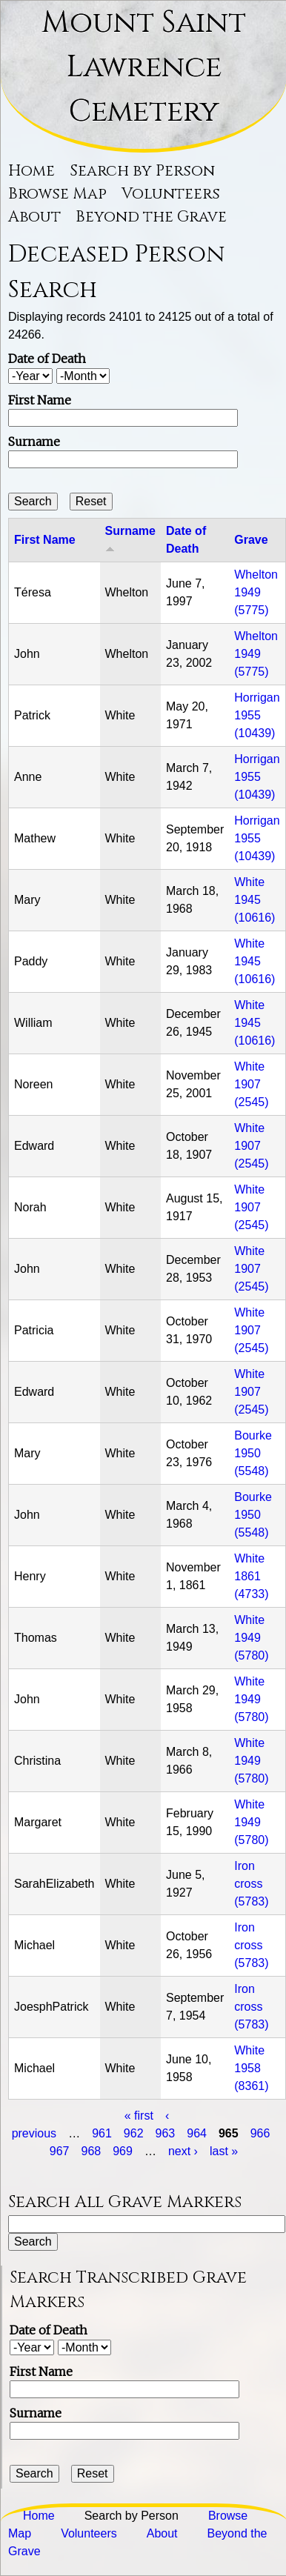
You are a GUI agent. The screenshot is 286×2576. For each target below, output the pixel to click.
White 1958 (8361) (251, 2068)
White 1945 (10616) (254, 900)
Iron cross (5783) (251, 1884)
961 (102, 2133)
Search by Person (142, 171)
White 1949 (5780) (251, 1638)
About (34, 217)
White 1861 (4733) (251, 1576)
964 (197, 2133)
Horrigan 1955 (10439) (256, 715)
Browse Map (57, 194)
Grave (250, 539)
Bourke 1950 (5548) (253, 1453)
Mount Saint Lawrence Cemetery (143, 67)
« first (138, 2115)
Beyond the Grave (151, 217)
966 (260, 2133)
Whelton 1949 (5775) (256, 592)
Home (31, 171)
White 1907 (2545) (251, 1084)
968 (92, 2151)
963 (166, 2133)
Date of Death (47, 358)
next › (183, 2151)
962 (134, 2133)
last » (224, 2151)
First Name (39, 400)
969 (123, 2151)
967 (60, 2151)
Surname (34, 441)
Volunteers (171, 194)
